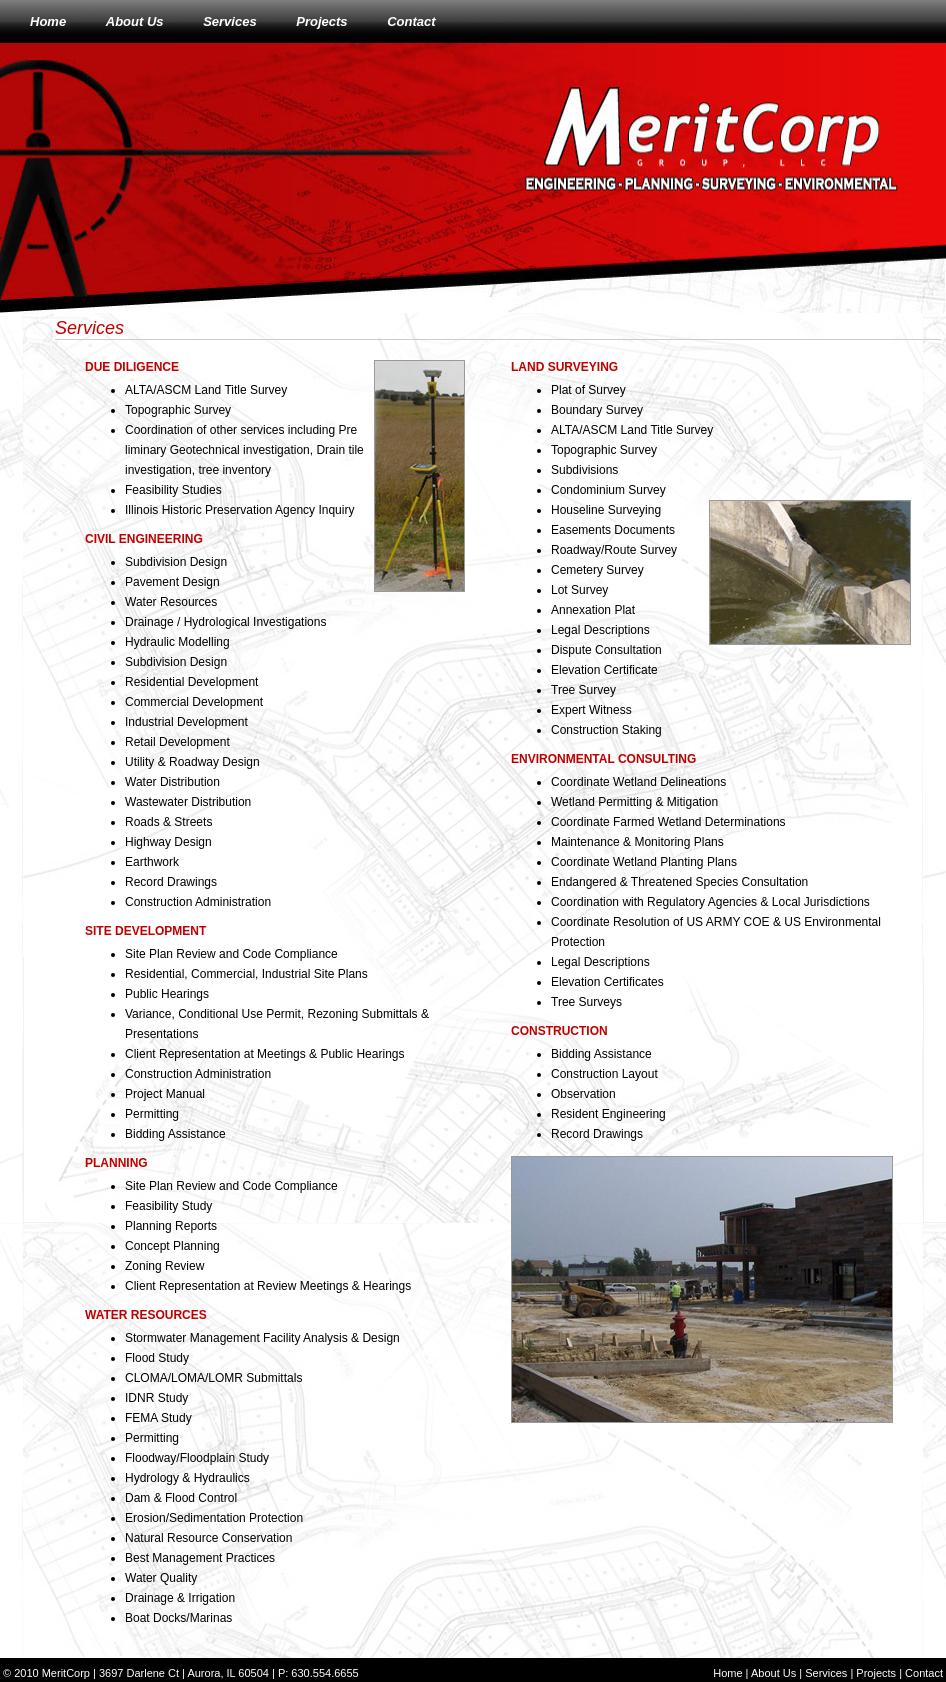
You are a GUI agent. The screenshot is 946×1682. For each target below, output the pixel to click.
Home (48, 21)
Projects (321, 21)
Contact (411, 21)
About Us (135, 21)
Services (230, 21)
